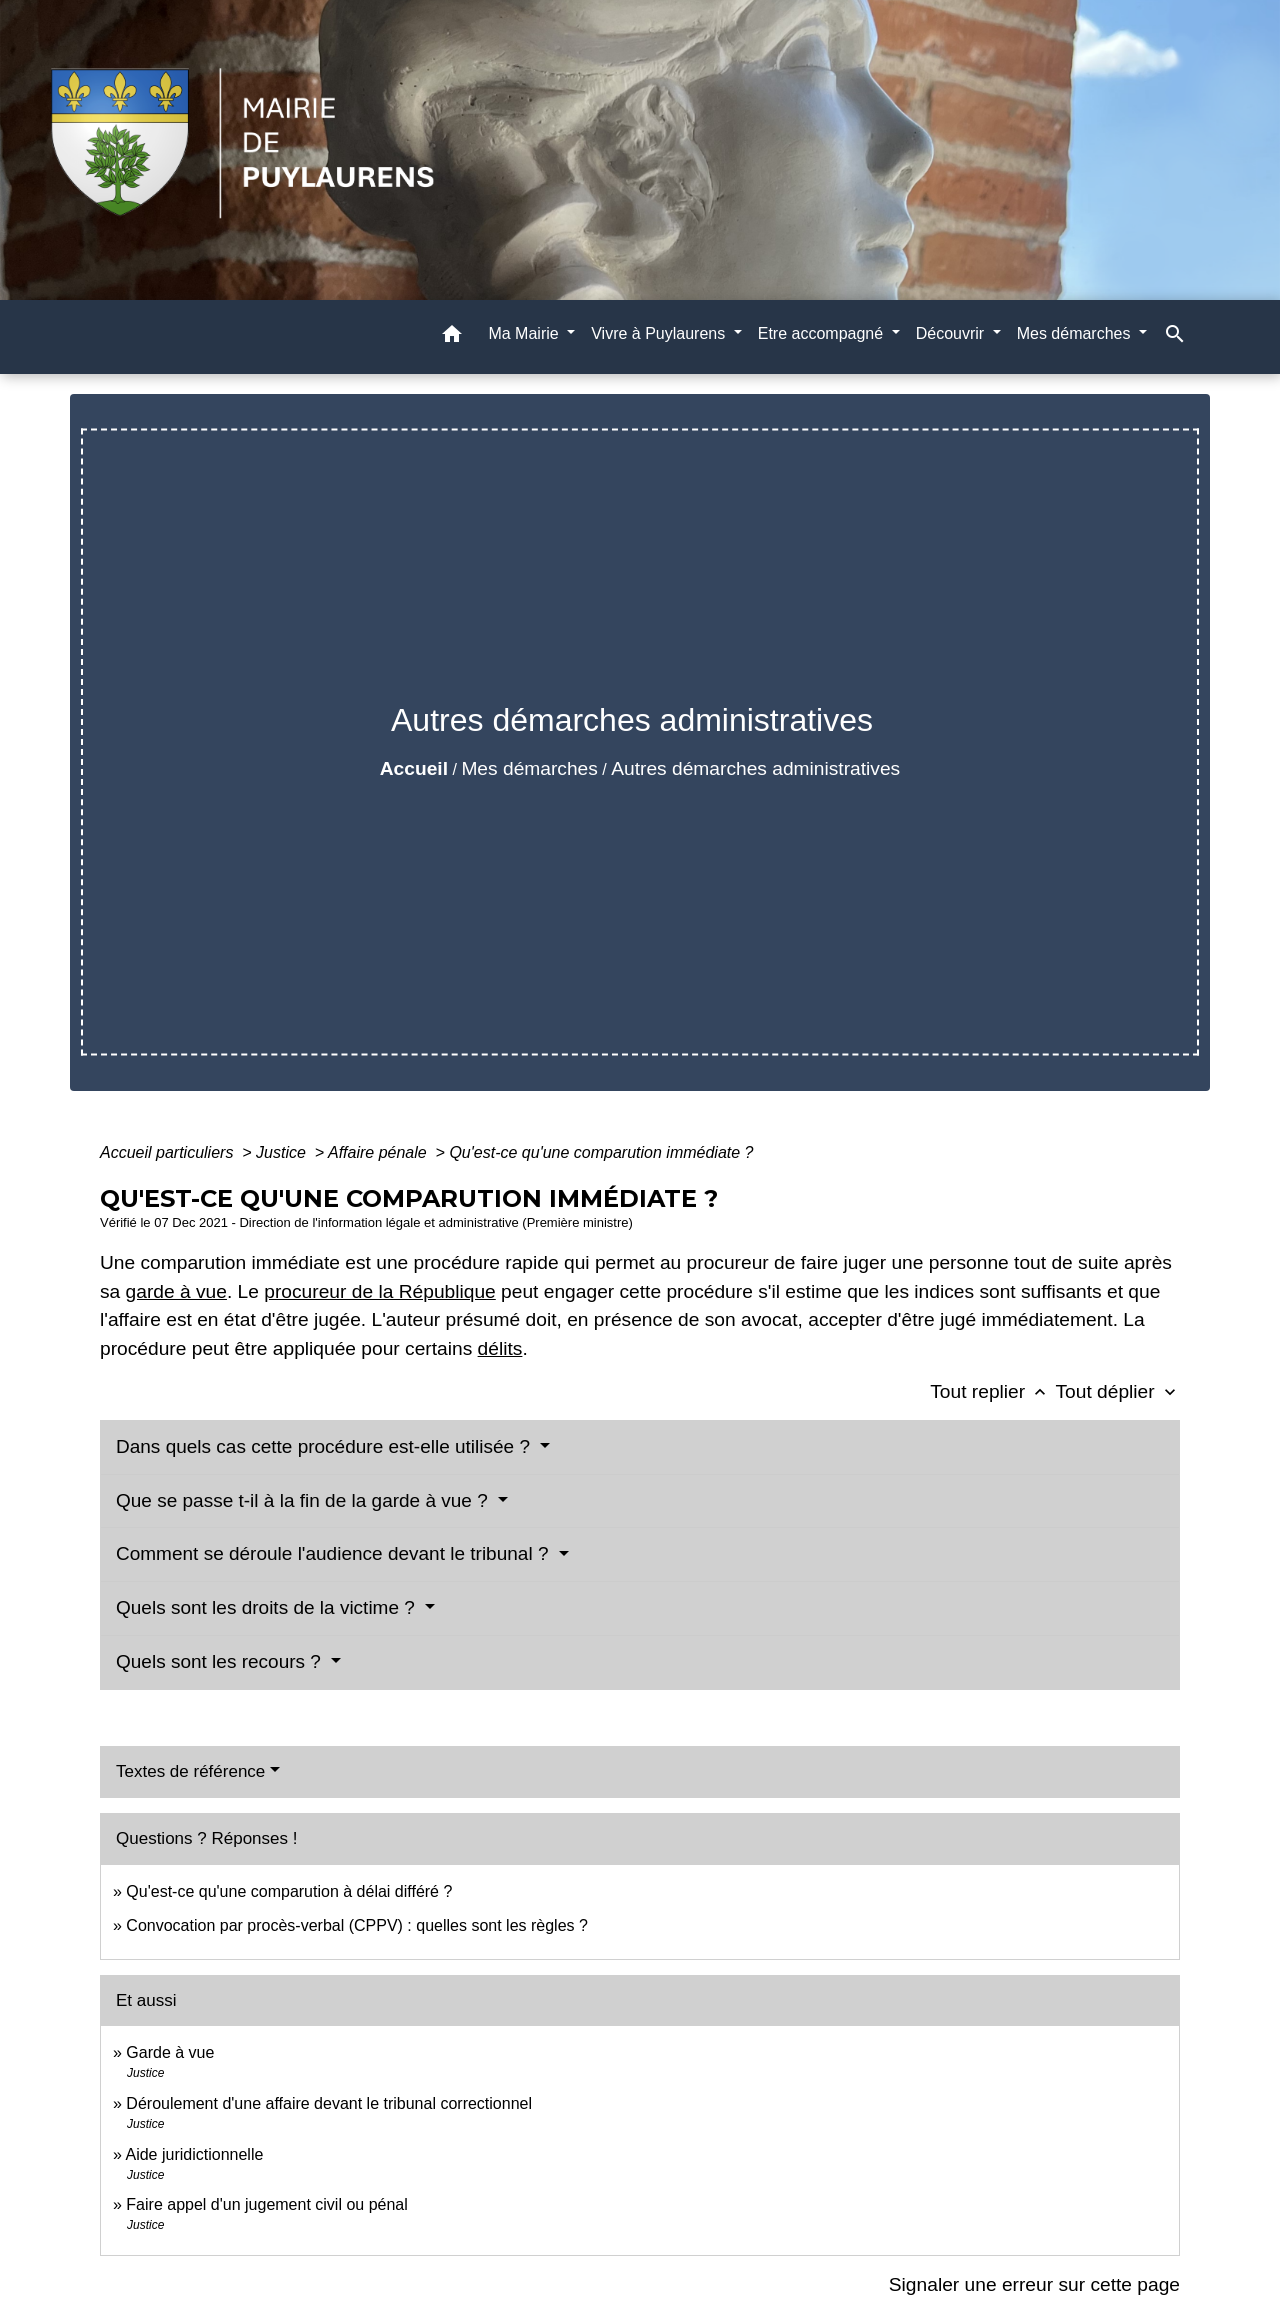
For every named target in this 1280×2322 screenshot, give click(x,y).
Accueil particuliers (169, 1152)
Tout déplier (1117, 1391)
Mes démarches (529, 768)
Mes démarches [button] (1076, 333)
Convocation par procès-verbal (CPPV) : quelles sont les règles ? (357, 1925)
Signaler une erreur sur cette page (1034, 2284)
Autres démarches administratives (755, 768)
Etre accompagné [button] (823, 333)
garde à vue (176, 1291)
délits (500, 1348)
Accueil (414, 768)
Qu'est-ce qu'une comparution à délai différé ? (289, 1891)
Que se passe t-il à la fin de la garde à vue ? (304, 1500)
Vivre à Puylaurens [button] (660, 333)
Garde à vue (170, 2052)
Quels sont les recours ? (221, 1661)
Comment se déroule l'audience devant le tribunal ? (335, 1553)
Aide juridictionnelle (194, 2154)
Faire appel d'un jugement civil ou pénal (266, 2204)
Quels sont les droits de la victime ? (268, 1607)
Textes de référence (190, 1771)
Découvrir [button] (952, 333)
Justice (283, 1152)
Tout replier (992, 1391)
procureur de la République (379, 1291)
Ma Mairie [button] (525, 333)
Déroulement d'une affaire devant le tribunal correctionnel (329, 2103)
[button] (452, 337)
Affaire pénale (379, 1152)
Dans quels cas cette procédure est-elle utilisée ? (325, 1446)
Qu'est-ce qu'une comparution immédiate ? (601, 1152)
